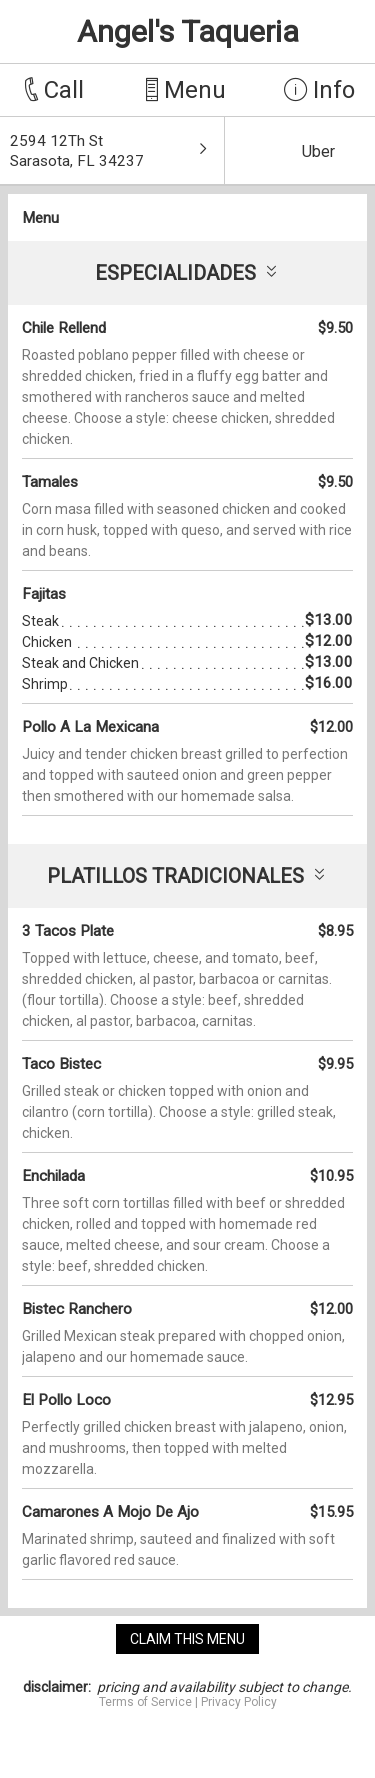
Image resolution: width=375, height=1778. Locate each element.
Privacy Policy (239, 1702)
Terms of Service (145, 1702)
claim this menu (187, 1639)
